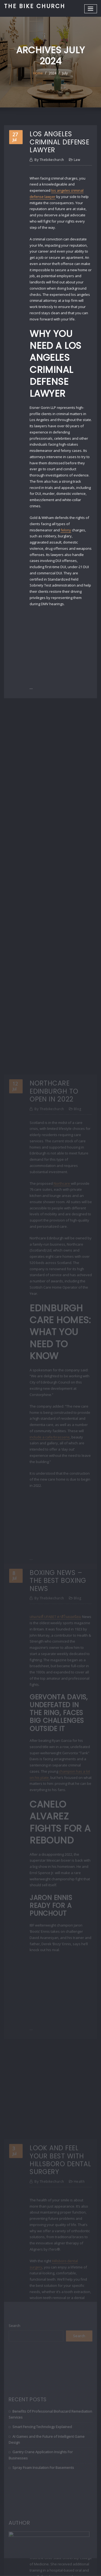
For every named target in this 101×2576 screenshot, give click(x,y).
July (65, 73)
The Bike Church (34, 6)
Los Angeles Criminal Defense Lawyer (59, 142)
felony (66, 530)
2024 (52, 73)
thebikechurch (49, 159)
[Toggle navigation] (90, 8)
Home (38, 73)
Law (77, 159)
